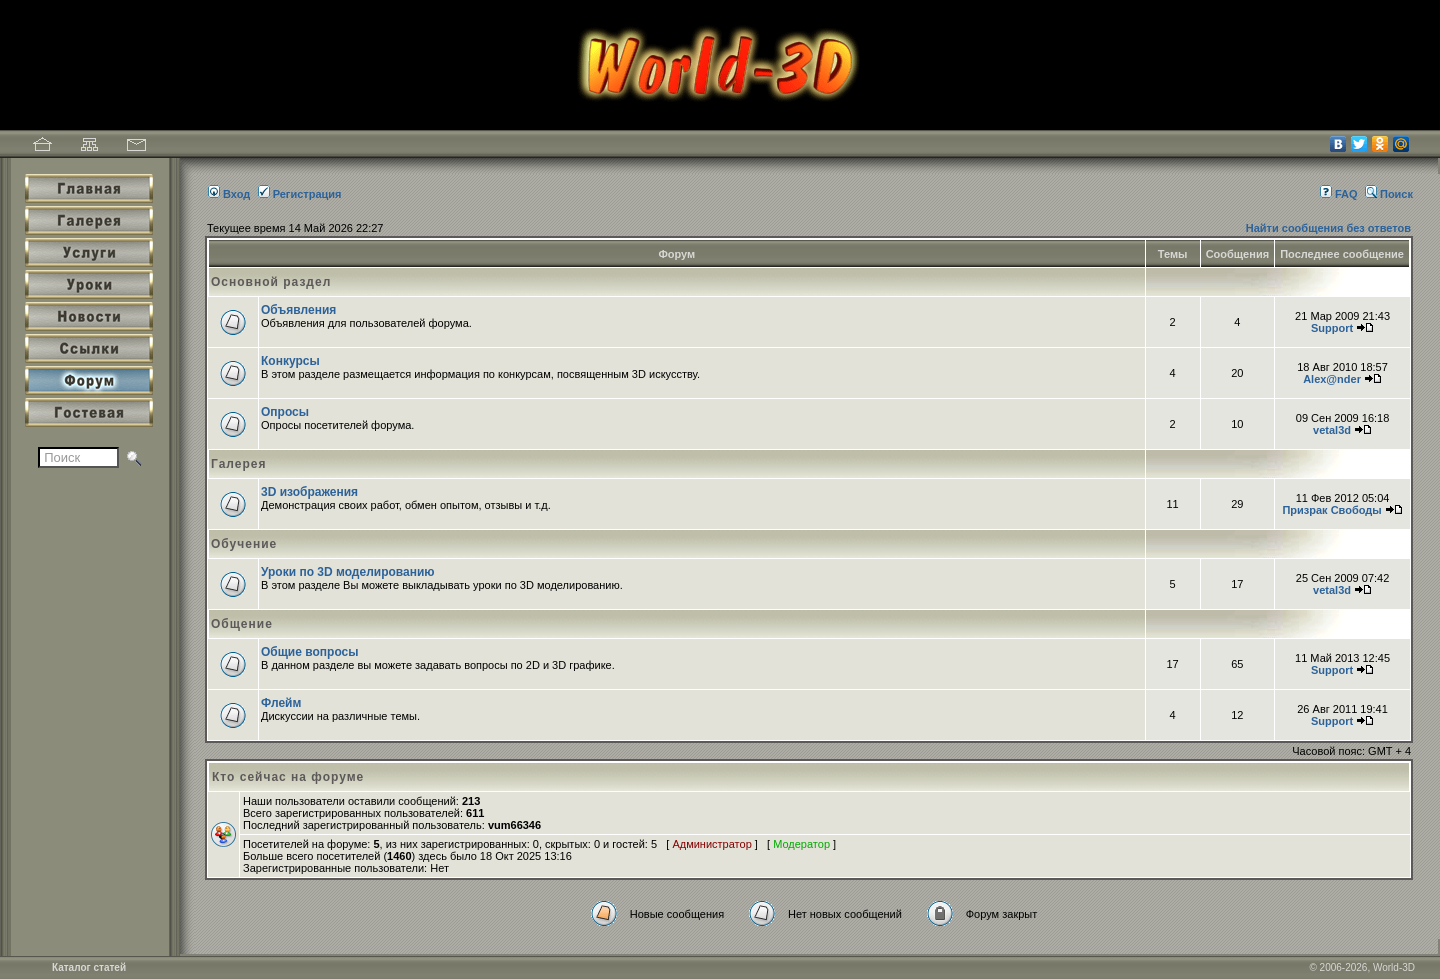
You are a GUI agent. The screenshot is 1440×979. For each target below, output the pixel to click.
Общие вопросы (309, 652)
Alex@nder (1332, 379)
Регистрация (300, 194)
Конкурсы (290, 361)
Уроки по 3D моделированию (348, 572)
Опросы (285, 412)
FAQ (1339, 194)
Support (1332, 328)
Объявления (298, 310)
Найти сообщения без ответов (1328, 228)
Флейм (281, 703)
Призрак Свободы (1331, 510)
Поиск (1389, 194)
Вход (229, 194)
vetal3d (1332, 430)
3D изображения (309, 492)
